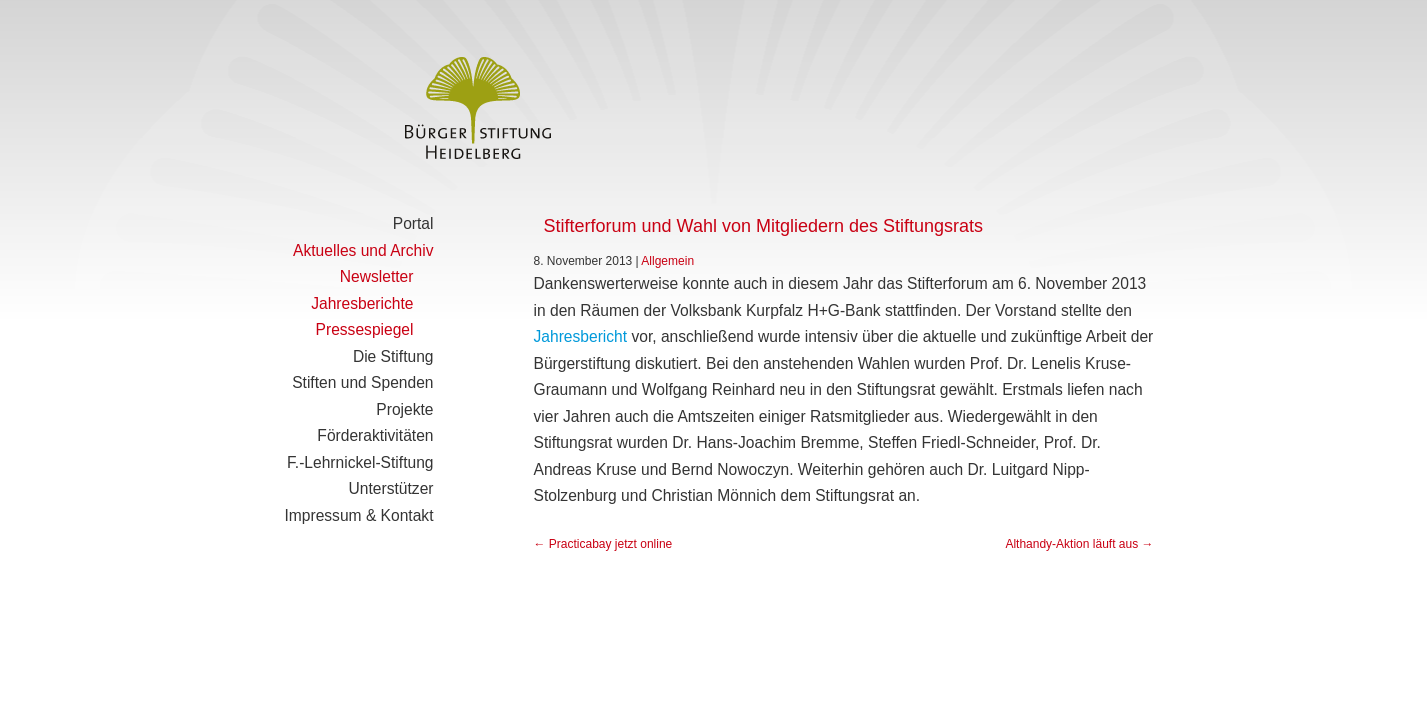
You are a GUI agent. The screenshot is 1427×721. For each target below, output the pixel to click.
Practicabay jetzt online (603, 544)
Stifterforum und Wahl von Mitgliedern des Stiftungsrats (764, 226)
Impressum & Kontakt (358, 515)
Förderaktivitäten (375, 435)
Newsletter (377, 276)
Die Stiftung (393, 356)
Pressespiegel (365, 329)
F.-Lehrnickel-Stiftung (360, 462)
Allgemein (667, 261)
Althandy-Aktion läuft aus (1079, 544)
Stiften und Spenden (362, 382)
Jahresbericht (581, 336)
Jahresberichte (362, 303)
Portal (413, 223)
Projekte (404, 409)
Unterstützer (391, 488)
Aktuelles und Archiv (363, 250)
